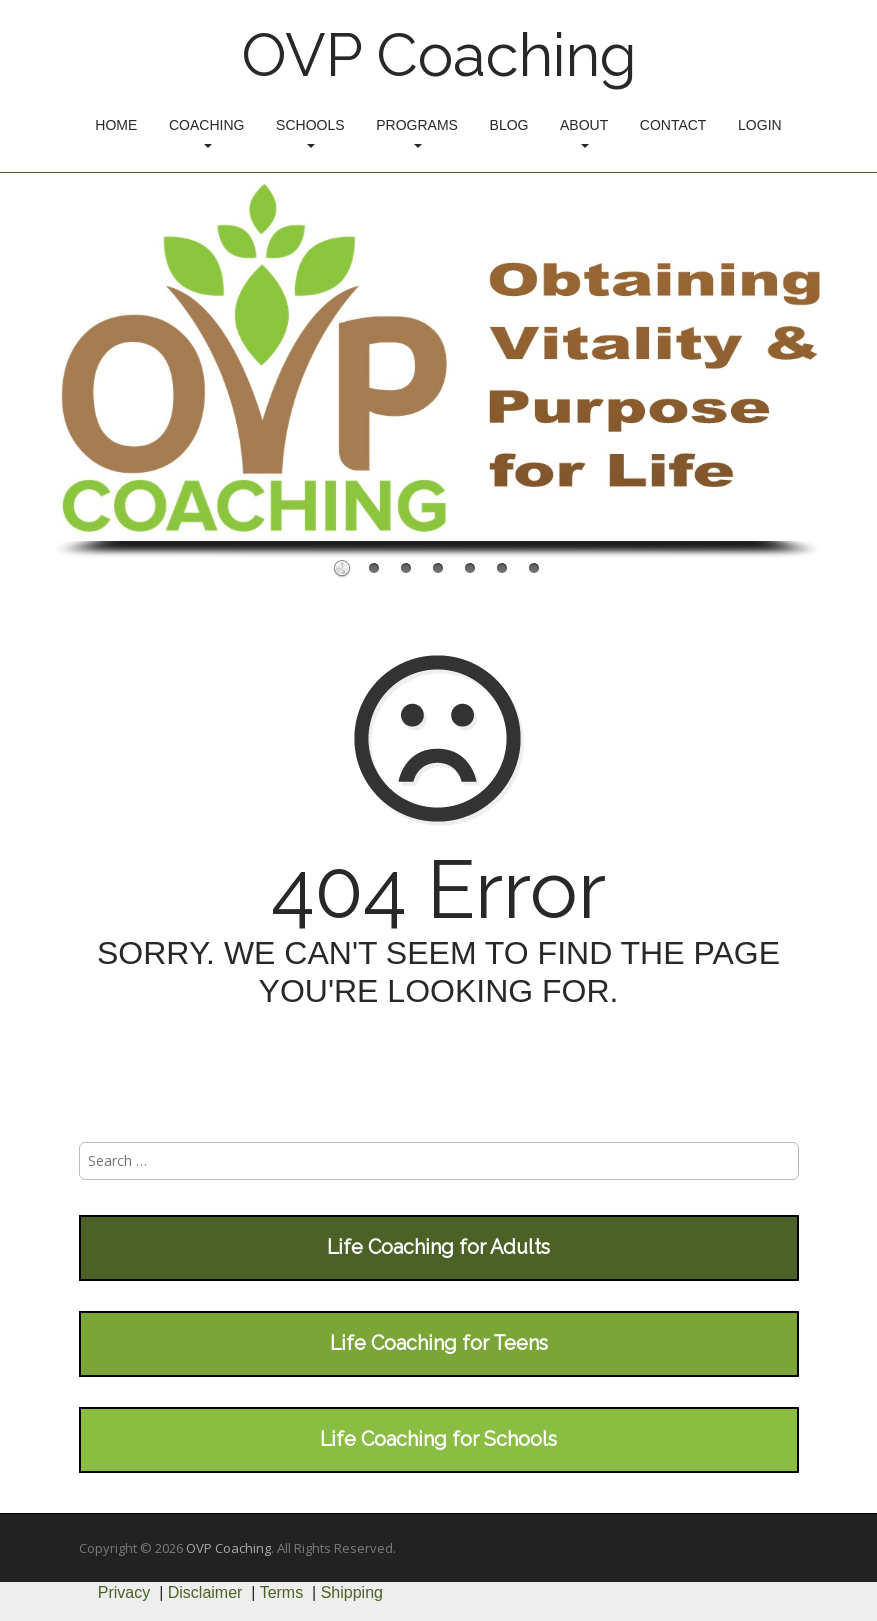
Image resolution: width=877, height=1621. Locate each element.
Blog (509, 125)
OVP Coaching (439, 55)
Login (760, 125)
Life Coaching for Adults (438, 1247)
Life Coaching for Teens (439, 1343)
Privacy (124, 1592)
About (584, 132)
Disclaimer (205, 1592)
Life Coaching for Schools (438, 1439)
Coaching (206, 132)
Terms (282, 1592)
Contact (673, 125)
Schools (310, 132)
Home (116, 125)
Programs (417, 132)
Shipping (352, 1592)
